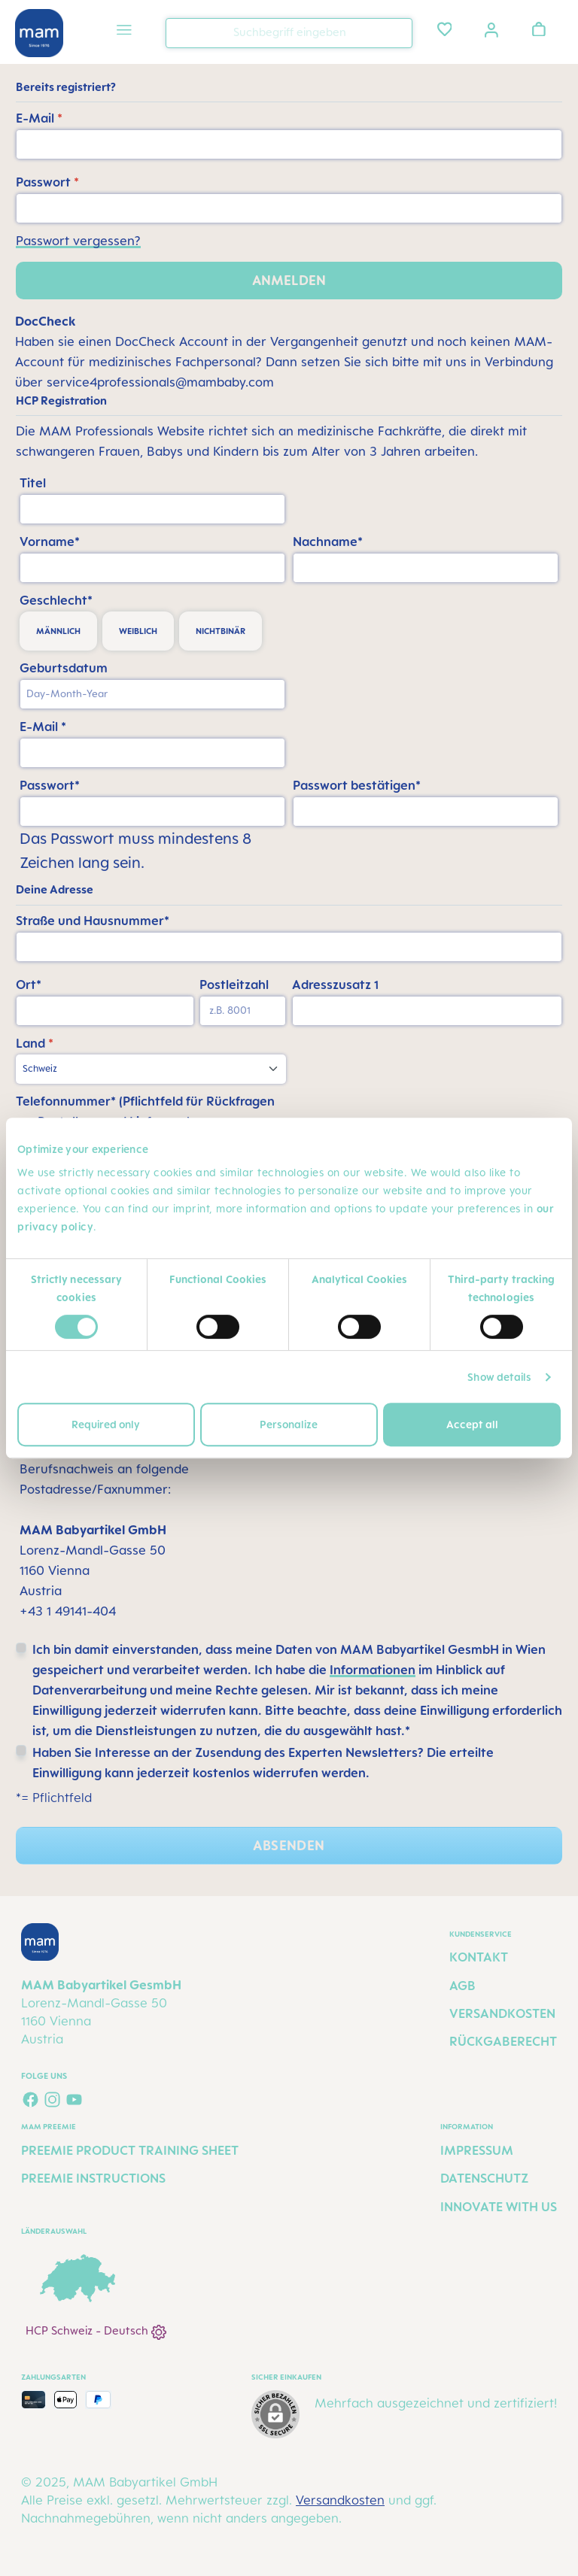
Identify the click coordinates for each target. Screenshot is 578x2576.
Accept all (472, 1424)
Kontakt (478, 1957)
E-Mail (39, 118)
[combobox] (289, 33)
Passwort (47, 182)
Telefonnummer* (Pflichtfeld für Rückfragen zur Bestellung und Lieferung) (145, 1111)
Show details (499, 1376)
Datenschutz (484, 2178)
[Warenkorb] (538, 28)
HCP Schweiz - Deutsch (96, 2332)
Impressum (476, 2150)
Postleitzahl (234, 984)
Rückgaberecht (503, 2041)
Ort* (28, 984)
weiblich (138, 631)
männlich (58, 631)
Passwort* (50, 785)
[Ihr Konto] (491, 28)
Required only (105, 1424)
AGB (462, 1985)
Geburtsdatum (64, 667)
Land (34, 1043)
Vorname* (50, 541)
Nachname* (328, 541)
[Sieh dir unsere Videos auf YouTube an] (74, 2099)
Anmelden (289, 280)
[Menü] (124, 32)
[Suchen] (397, 32)
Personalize (289, 1424)
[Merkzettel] (444, 28)
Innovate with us (498, 2206)
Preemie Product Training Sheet (130, 2150)
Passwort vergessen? (78, 240)
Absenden (288, 1845)
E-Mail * (43, 726)
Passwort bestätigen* (357, 785)
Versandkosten (502, 2013)
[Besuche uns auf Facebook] (30, 2099)
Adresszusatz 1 (335, 984)
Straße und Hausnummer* (92, 920)
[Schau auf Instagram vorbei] (52, 2099)
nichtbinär (220, 631)
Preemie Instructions (93, 2178)
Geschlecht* (56, 600)
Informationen (372, 1669)
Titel (33, 482)
